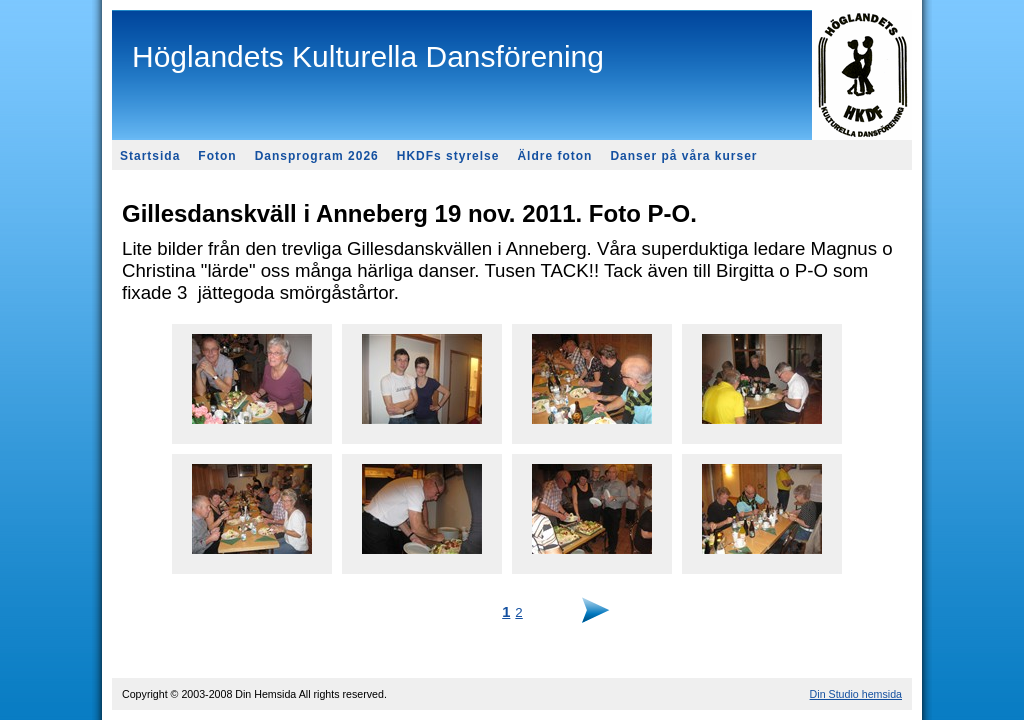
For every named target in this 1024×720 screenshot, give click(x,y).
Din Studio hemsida (856, 694)
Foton (217, 156)
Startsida (150, 156)
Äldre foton (554, 156)
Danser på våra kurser (683, 156)
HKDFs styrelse (448, 156)
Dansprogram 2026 (317, 156)
